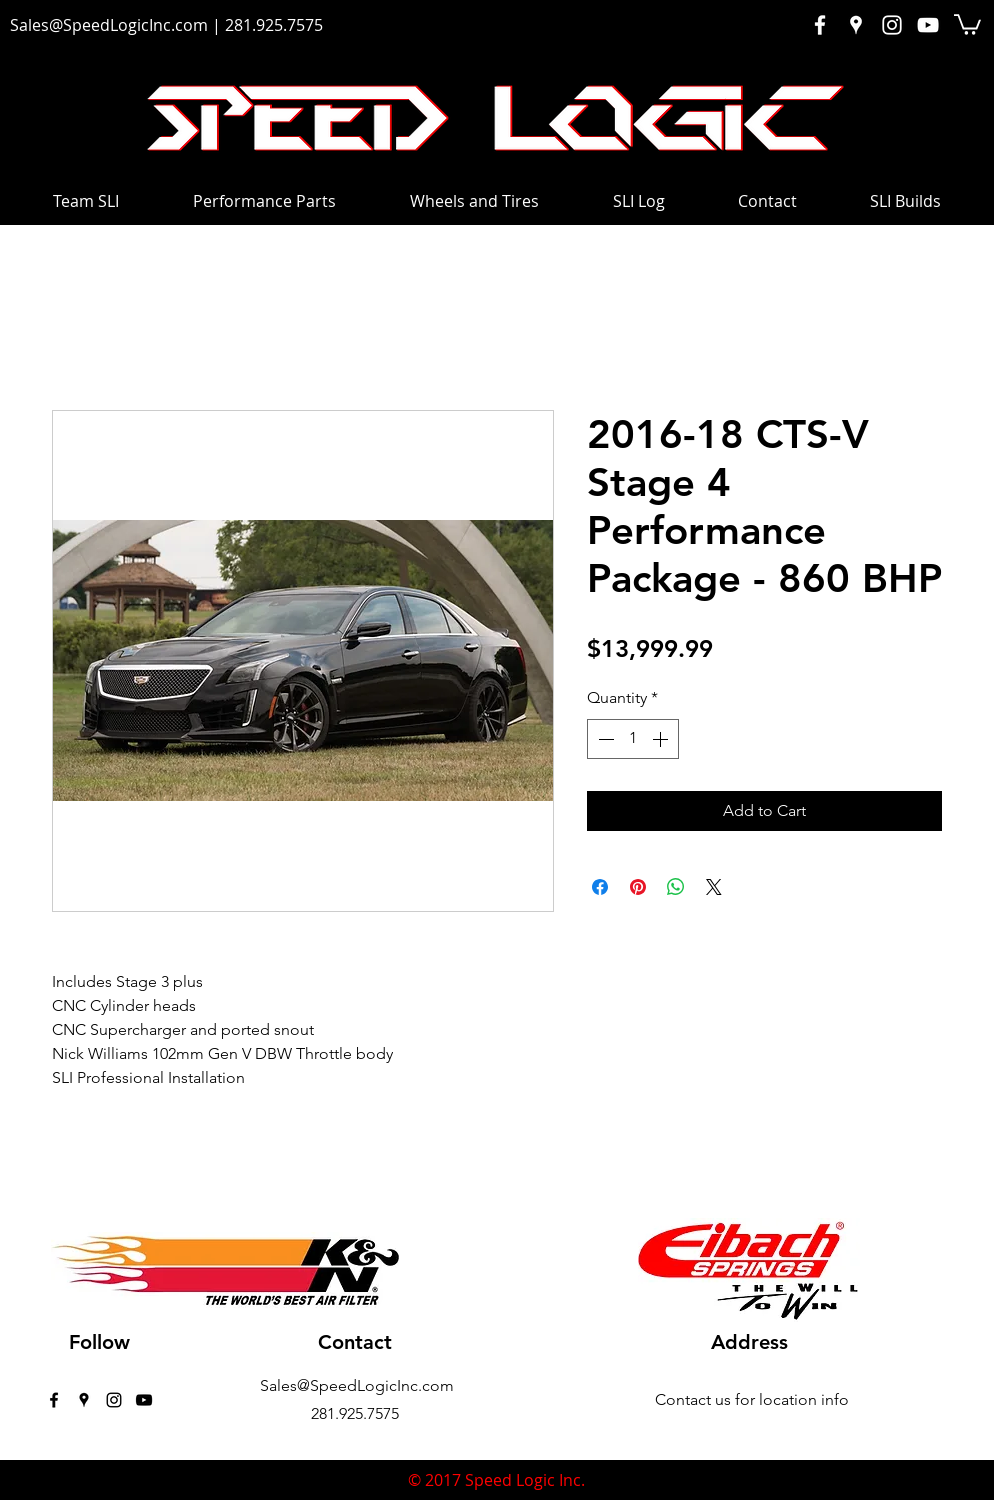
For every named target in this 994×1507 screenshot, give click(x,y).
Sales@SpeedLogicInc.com (109, 25)
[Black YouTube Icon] (144, 1400)
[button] (967, 23)
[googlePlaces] (84, 1400)
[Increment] (662, 739)
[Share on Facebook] (600, 887)
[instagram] (114, 1400)
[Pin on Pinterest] (638, 887)
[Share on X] (714, 887)
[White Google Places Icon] (856, 25)
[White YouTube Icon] (928, 25)
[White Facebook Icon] (820, 25)
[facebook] (54, 1400)
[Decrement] (604, 739)
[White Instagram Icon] (892, 25)
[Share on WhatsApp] (676, 887)
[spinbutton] (633, 739)
